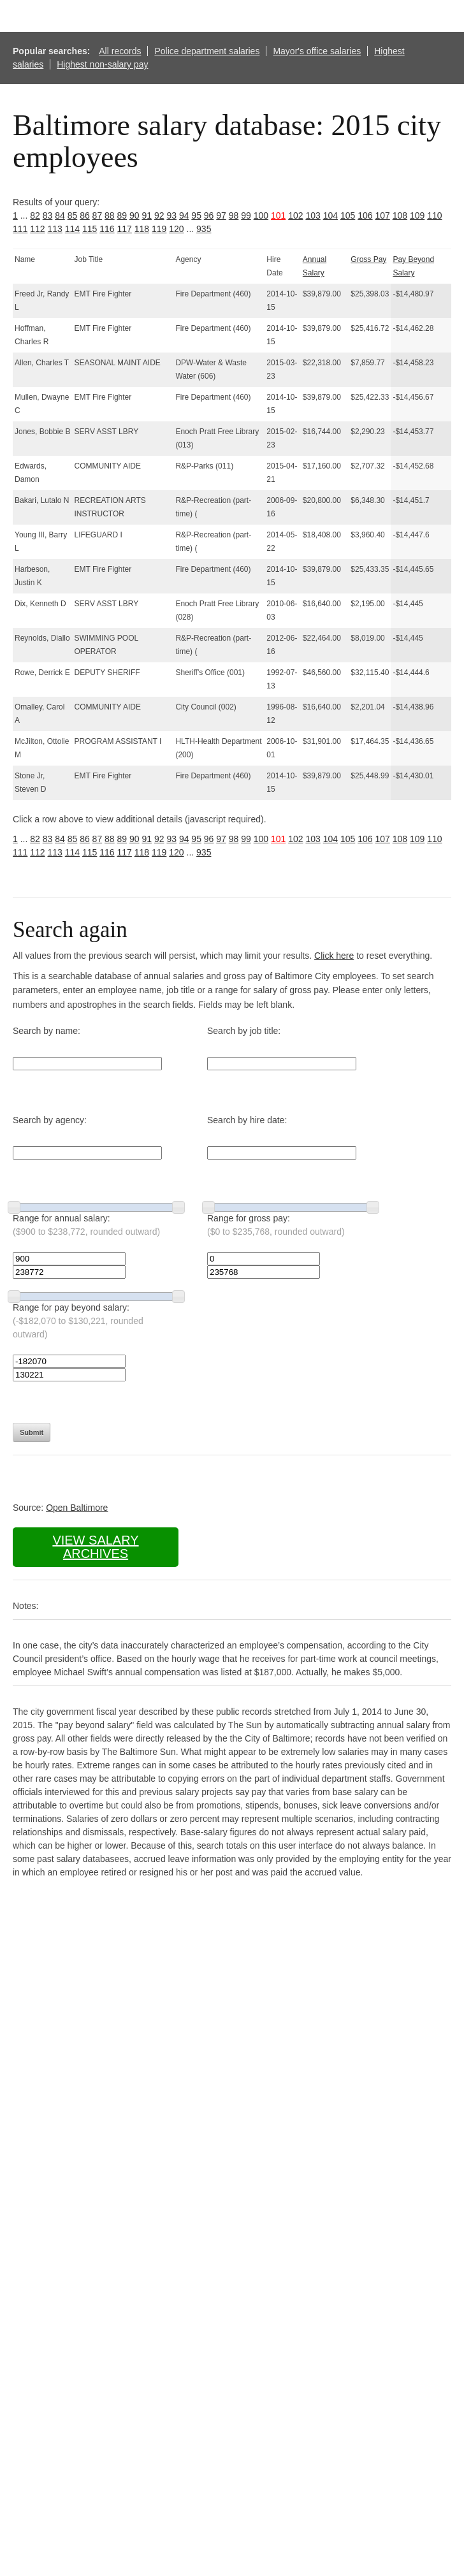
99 (246, 215)
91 (146, 215)
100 (261, 215)
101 (278, 215)
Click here (334, 955)
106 (365, 215)
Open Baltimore (77, 1508)
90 (134, 215)
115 (89, 229)
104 (330, 215)
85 (73, 215)
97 (221, 215)
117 (124, 229)
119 (159, 229)
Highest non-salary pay (102, 64)
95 (196, 215)
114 (72, 229)
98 (234, 215)
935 (203, 229)
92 (159, 215)
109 (417, 215)
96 (209, 215)
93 (171, 215)
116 (106, 229)
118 (141, 229)
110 (434, 215)
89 (122, 215)
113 (55, 229)
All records (120, 51)
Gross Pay (368, 259)
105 (347, 215)
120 (176, 229)
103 (312, 215)
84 (60, 215)
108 (400, 215)
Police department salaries (206, 51)
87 (97, 215)
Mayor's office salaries (317, 51)
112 (37, 229)
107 (382, 215)
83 (48, 215)
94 (184, 215)
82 (35, 215)
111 (20, 229)
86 (85, 215)
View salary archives (95, 1547)
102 (295, 215)
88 (110, 215)
